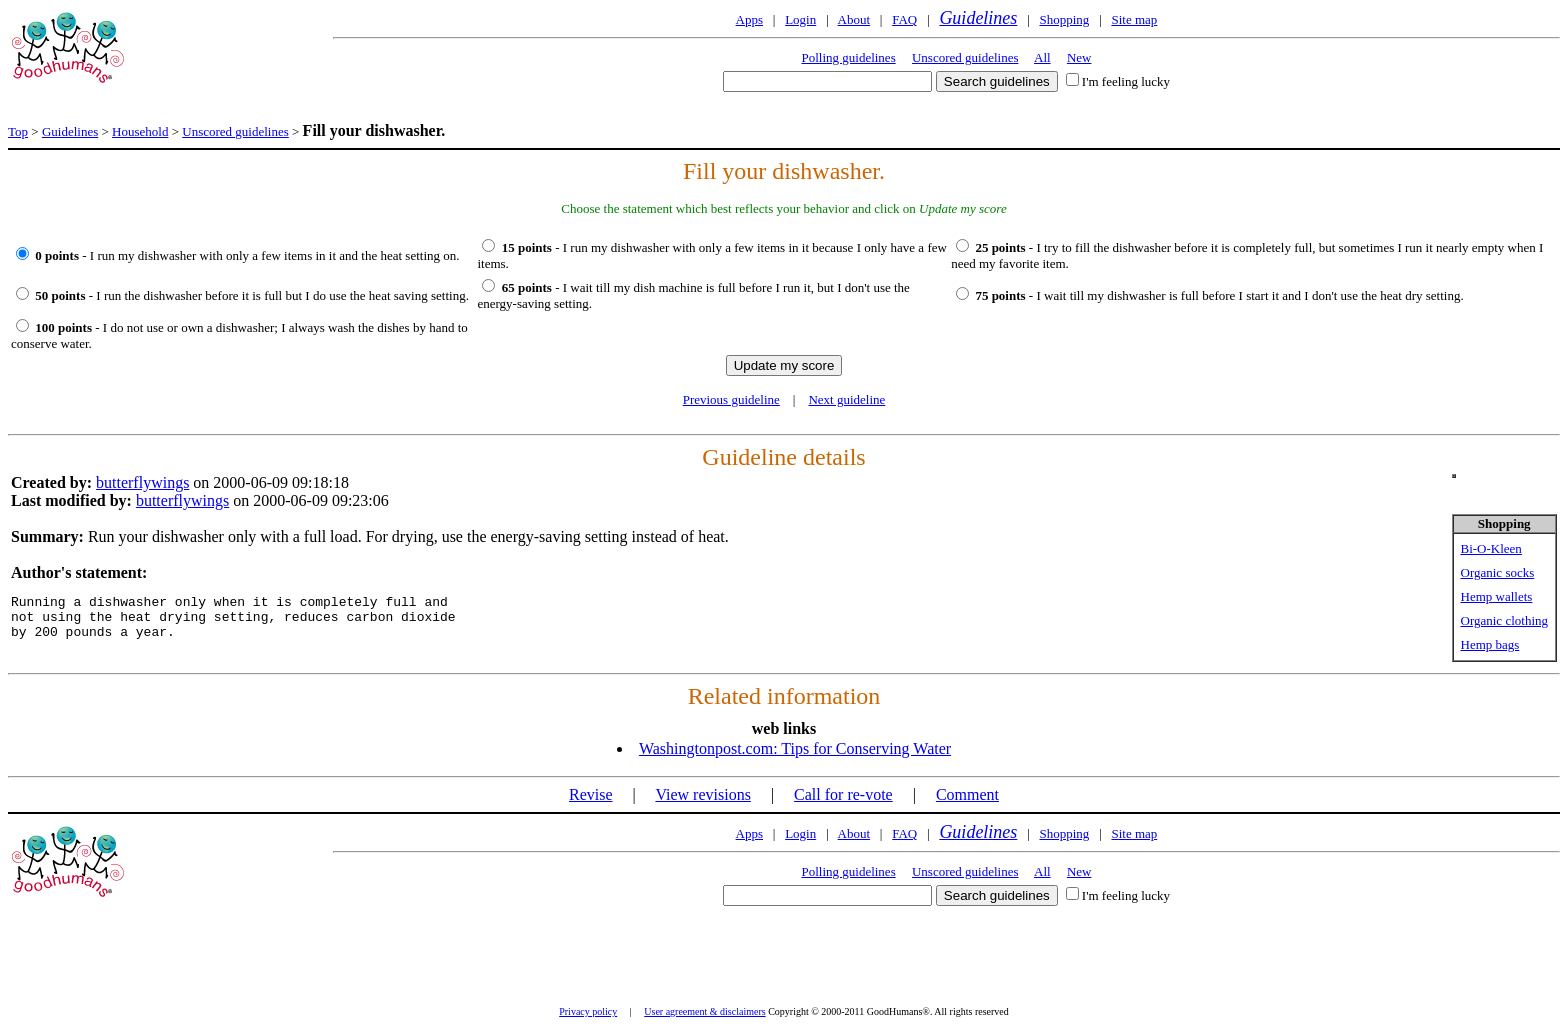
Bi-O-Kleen (1491, 548)
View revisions (702, 794)
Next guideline (846, 399)
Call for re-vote (843, 794)
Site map (1134, 19)
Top (18, 131)
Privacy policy (588, 1011)
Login (800, 19)
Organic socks (1498, 572)
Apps (749, 19)
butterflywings (142, 482)
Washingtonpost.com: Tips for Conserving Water (795, 748)
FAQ (904, 19)
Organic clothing (1505, 620)
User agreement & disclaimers (704, 1011)
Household (140, 131)
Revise (591, 794)
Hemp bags (1490, 644)
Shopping (1064, 19)
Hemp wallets (1497, 596)
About (854, 19)
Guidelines (978, 18)
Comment (967, 794)
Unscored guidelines (965, 57)
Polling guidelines (848, 57)
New (1079, 57)
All (1042, 57)
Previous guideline (731, 399)
